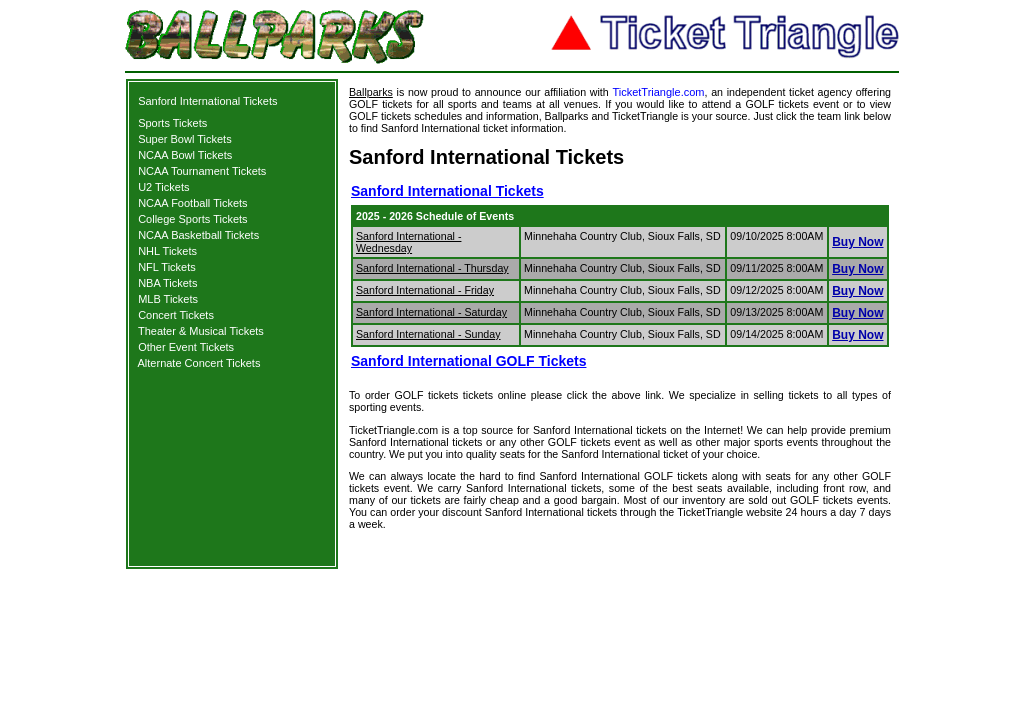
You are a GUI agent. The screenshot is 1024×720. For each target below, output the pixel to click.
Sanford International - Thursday (432, 268)
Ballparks (371, 92)
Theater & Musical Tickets (201, 331)
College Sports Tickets (192, 219)
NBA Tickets (167, 283)
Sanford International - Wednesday (408, 242)
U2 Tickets (163, 187)
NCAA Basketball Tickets (198, 235)
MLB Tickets (168, 299)
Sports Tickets (172, 123)
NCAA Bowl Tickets (185, 155)
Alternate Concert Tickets (199, 363)
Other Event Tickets (186, 347)
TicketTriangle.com (658, 92)
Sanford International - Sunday (428, 334)
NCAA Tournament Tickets (202, 171)
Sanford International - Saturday (431, 312)
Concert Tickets (176, 315)
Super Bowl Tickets (185, 139)
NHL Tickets (167, 251)
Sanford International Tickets (207, 101)
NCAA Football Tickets (192, 203)
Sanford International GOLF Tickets (468, 361)
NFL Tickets (167, 267)
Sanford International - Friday (425, 290)
